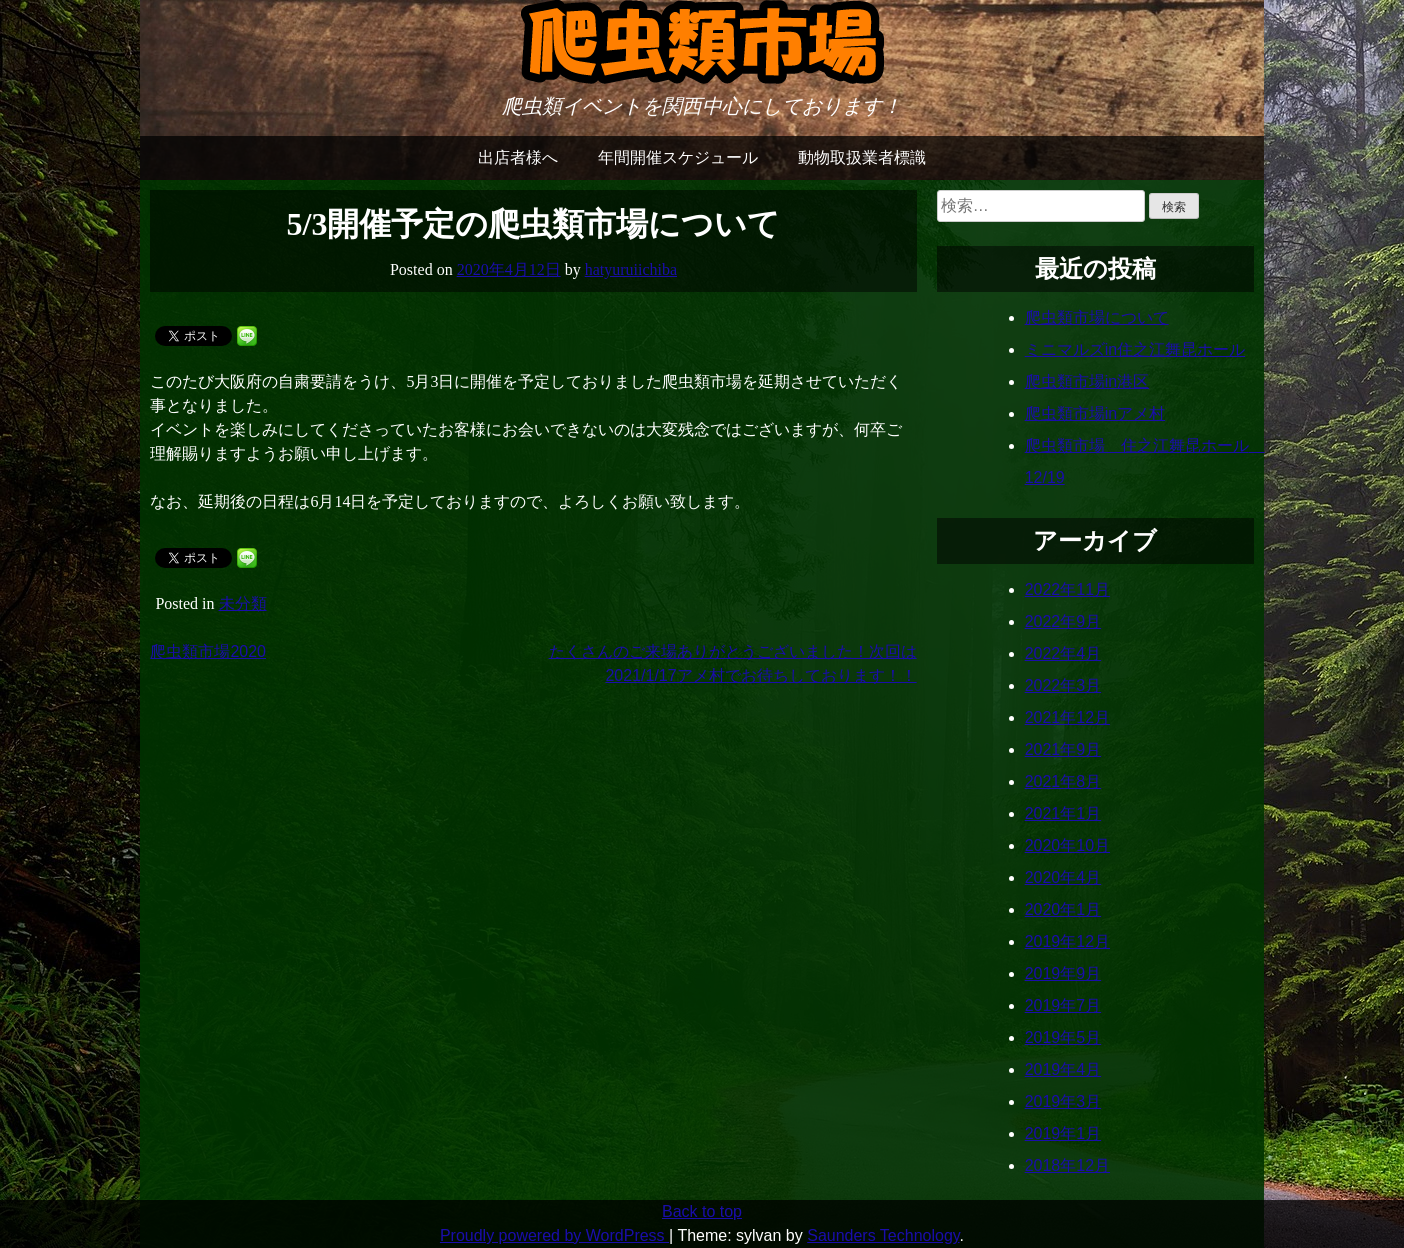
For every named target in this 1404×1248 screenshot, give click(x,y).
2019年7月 (1063, 1005)
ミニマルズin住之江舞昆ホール (1135, 349)
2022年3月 (1063, 685)
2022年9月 (1063, 621)
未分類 (243, 603)
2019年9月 (1063, 973)
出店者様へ (518, 157)
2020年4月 (1063, 877)
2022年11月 (1067, 589)
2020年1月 (1063, 909)
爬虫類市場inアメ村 (1095, 413)
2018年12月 (1067, 1165)
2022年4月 (1063, 653)
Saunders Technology (883, 1235)
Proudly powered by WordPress (554, 1235)
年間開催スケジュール (678, 157)
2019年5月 (1063, 1037)
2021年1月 (1063, 813)
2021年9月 (1063, 749)
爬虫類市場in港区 (1087, 381)
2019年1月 (1063, 1133)
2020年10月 (1067, 845)
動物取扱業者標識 (862, 157)
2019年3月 (1063, 1101)
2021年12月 (1067, 717)
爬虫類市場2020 (208, 651)
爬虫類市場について (1097, 317)
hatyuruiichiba (631, 269)
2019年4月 (1063, 1069)
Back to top (702, 1211)
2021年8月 (1063, 781)
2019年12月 (1067, 941)
